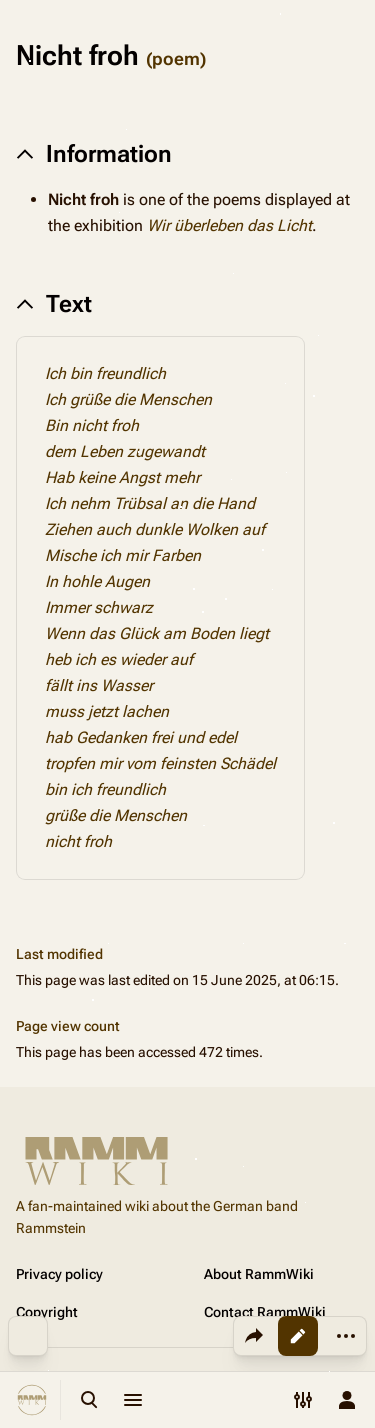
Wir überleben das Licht (229, 225)
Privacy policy (59, 1274)
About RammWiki (259, 1274)
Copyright (47, 1312)
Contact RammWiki (265, 1312)
